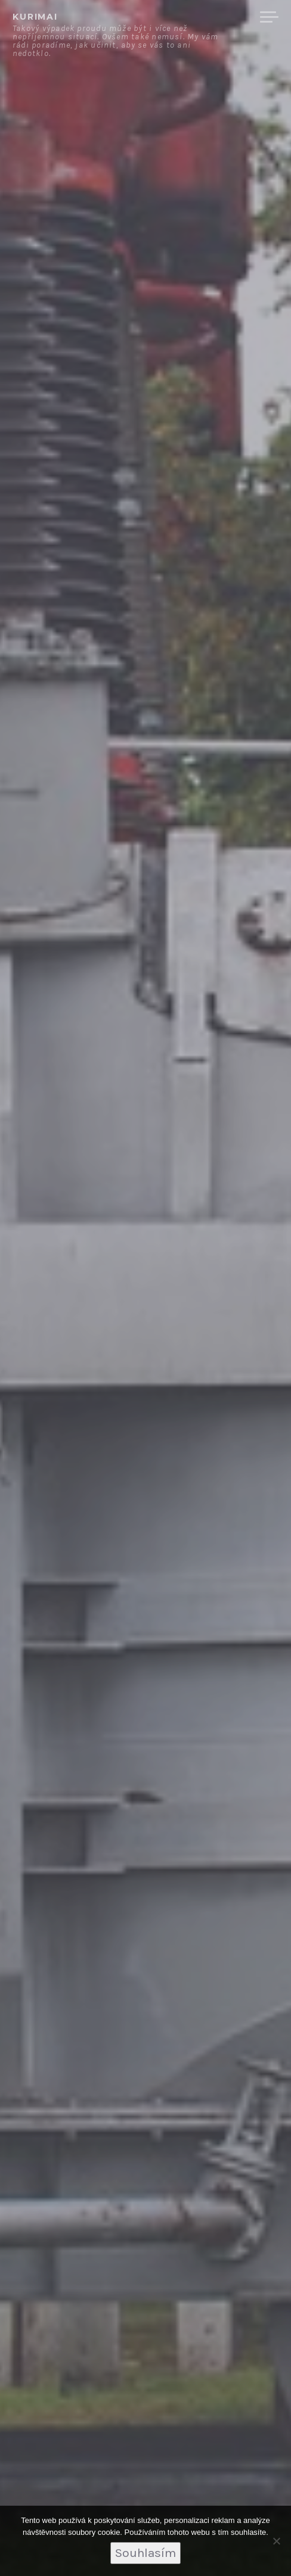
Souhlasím (145, 2553)
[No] (276, 2541)
